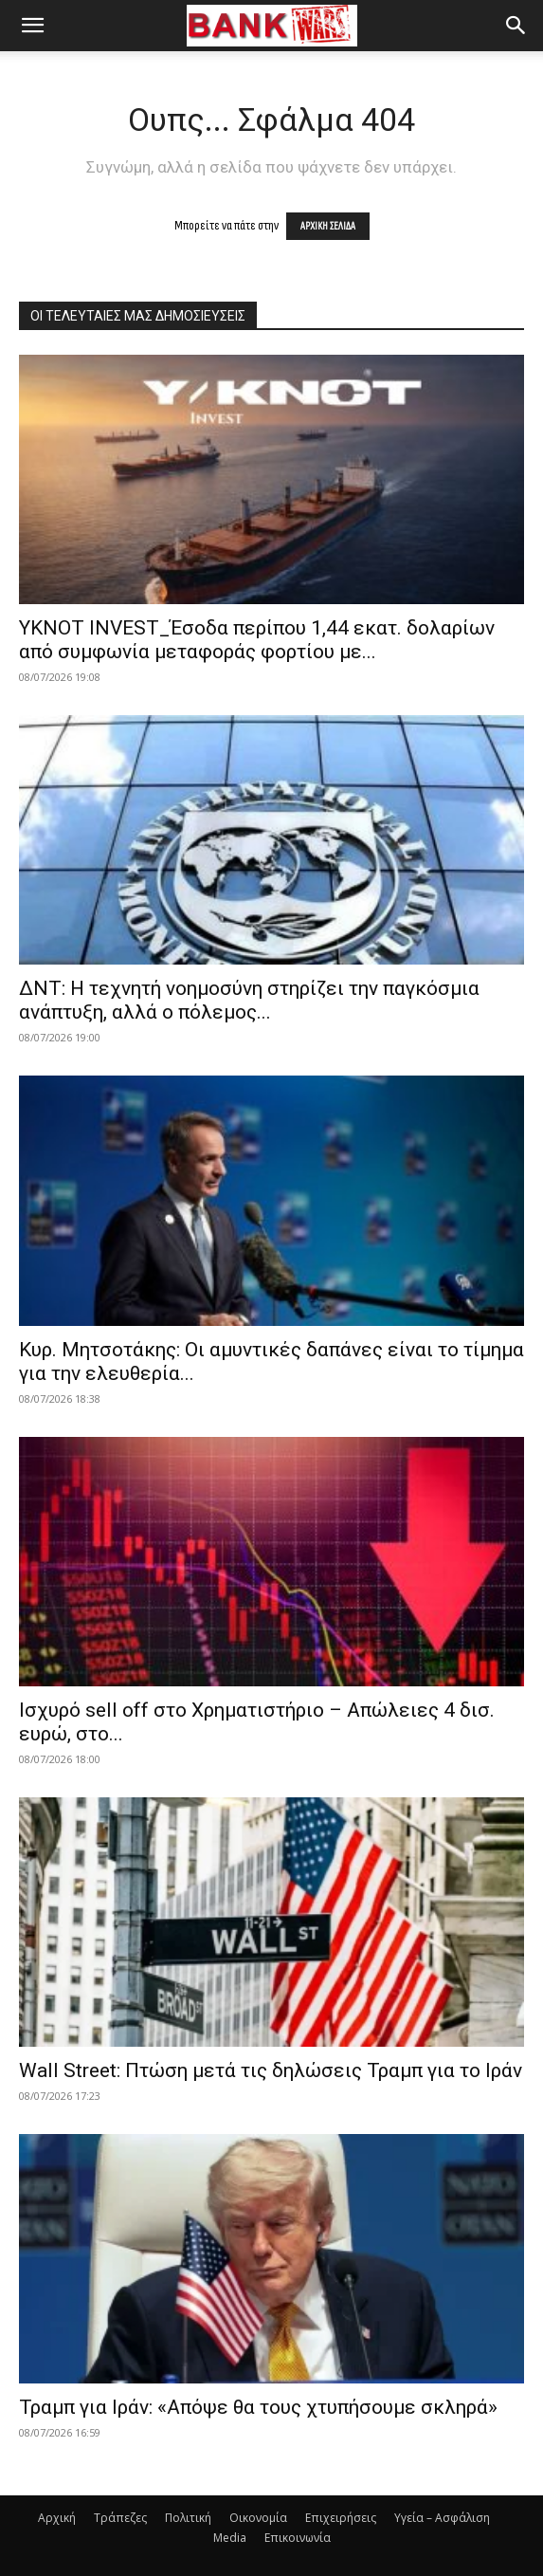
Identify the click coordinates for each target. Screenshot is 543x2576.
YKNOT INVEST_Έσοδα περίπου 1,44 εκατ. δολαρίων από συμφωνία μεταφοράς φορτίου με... (257, 639)
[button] (32, 25)
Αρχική (57, 2518)
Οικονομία (258, 2518)
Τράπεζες (120, 2518)
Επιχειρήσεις (340, 2518)
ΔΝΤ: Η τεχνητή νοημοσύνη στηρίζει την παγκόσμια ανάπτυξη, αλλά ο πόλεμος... (249, 1000)
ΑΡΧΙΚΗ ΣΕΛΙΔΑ (327, 226)
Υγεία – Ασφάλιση (442, 2518)
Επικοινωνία (297, 2538)
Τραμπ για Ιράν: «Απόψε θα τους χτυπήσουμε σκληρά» (258, 2407)
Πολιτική (188, 2518)
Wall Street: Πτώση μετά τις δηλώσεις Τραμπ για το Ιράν (270, 2070)
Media (229, 2538)
